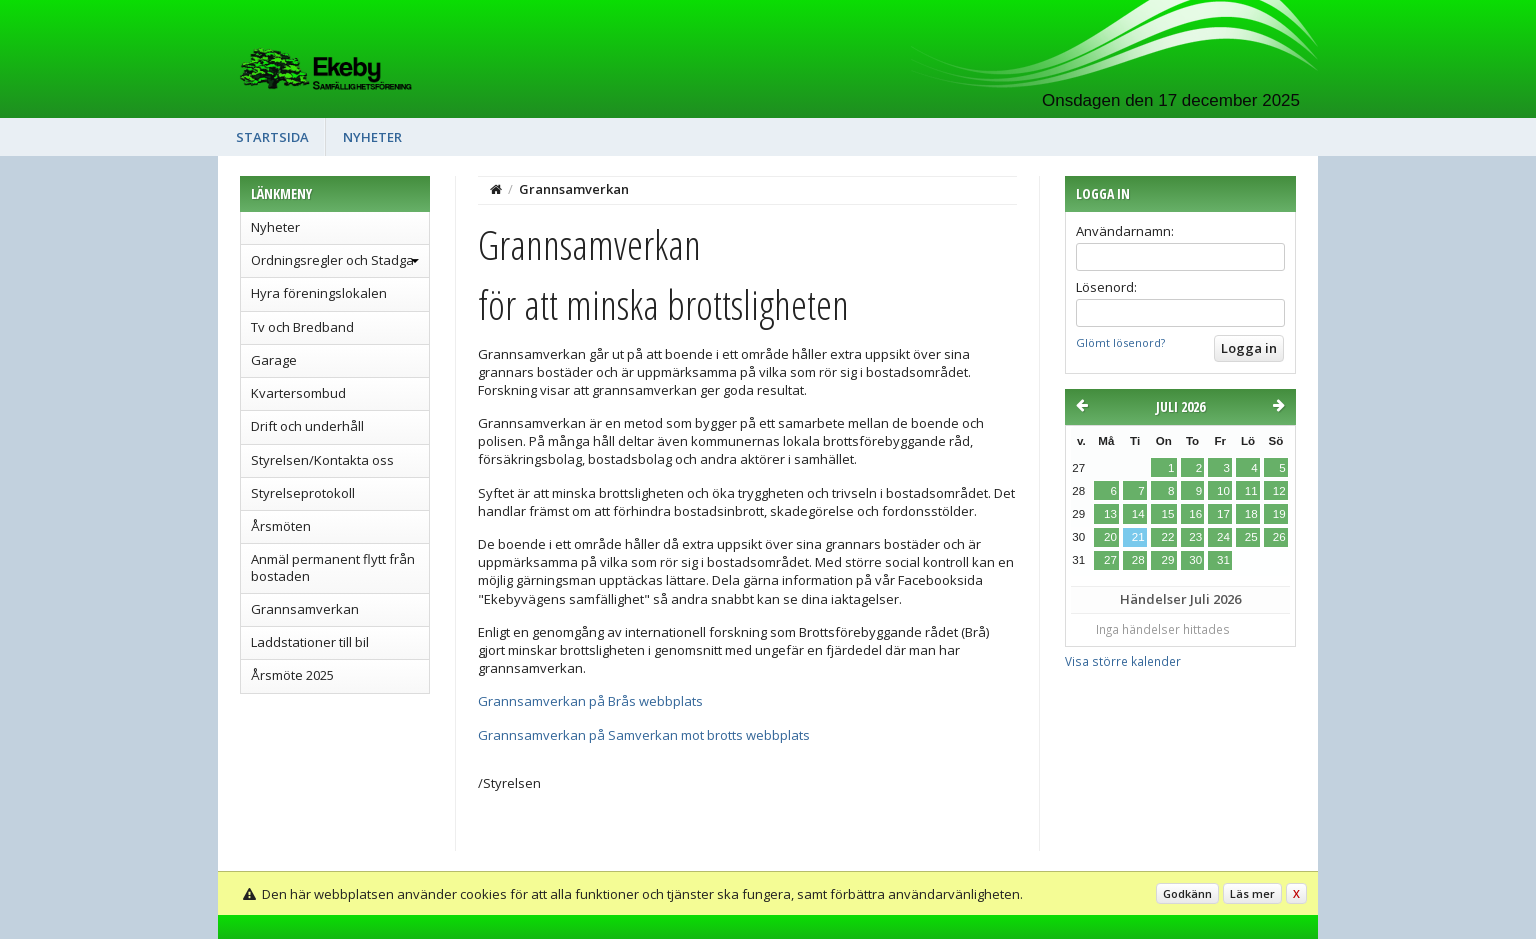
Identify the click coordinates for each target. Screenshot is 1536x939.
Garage (274, 360)
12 (1279, 491)
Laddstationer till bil (310, 642)
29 (1167, 560)
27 (1110, 560)
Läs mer (1252, 893)
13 (1110, 514)
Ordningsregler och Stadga (332, 260)
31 (1223, 560)
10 (1223, 491)
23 (1195, 537)
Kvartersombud (298, 393)
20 (1110, 537)
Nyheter (372, 137)
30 (1195, 560)
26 (1279, 537)
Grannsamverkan (305, 609)
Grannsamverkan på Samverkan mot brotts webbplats (644, 735)
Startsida (272, 137)
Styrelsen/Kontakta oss (322, 460)
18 (1251, 514)
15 (1167, 514)
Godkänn (1187, 893)
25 (1251, 537)
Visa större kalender (1123, 661)
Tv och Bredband (302, 327)
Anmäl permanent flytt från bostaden (333, 567)
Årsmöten (281, 526)
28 (1138, 560)
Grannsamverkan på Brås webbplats (590, 701)
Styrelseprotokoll (303, 493)
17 (1223, 514)
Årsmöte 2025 (292, 675)
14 (1138, 514)
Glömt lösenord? (1120, 342)
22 (1167, 537)
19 (1279, 514)
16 (1195, 514)
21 (1138, 537)
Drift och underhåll (307, 426)
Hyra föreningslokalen (319, 293)
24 (1223, 537)
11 (1251, 491)
